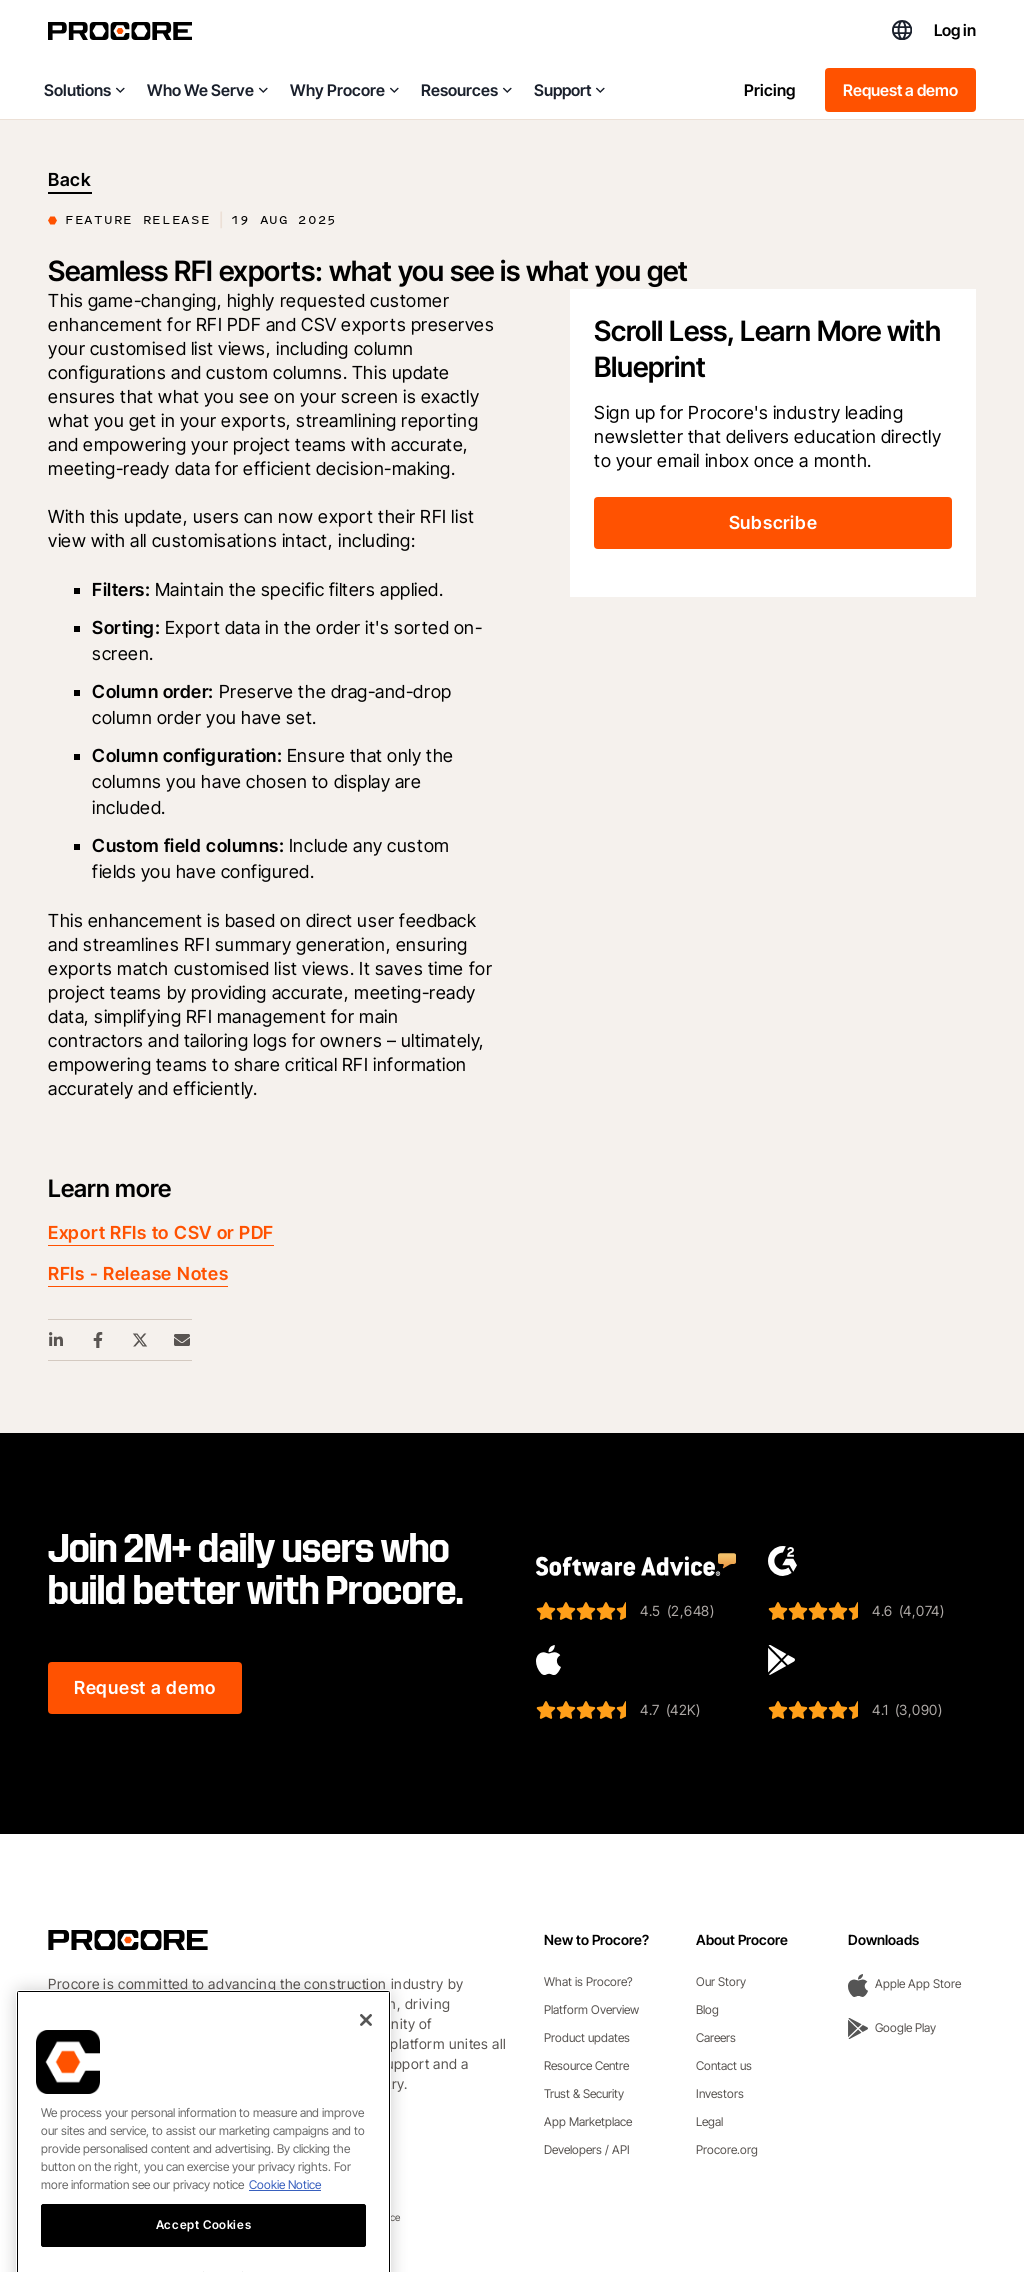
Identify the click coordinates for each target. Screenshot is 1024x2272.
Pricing (769, 90)
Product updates (587, 2037)
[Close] (366, 2050)
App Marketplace (588, 2121)
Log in (955, 30)
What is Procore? (588, 1981)
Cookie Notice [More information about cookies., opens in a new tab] (285, 2214)
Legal (709, 2121)
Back (70, 179)
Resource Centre (586, 2065)
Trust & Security (584, 2093)
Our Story (721, 1981)
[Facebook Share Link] (99, 1340)
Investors (720, 2093)
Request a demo (900, 90)
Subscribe (773, 522)
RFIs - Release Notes (138, 1273)
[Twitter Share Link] (141, 1340)
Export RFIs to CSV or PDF (161, 1232)
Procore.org (727, 2149)
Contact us (724, 2065)
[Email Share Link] (183, 1340)
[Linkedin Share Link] (57, 1340)
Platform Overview (591, 2009)
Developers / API (587, 2149)
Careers (716, 2037)
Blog (707, 2009)
